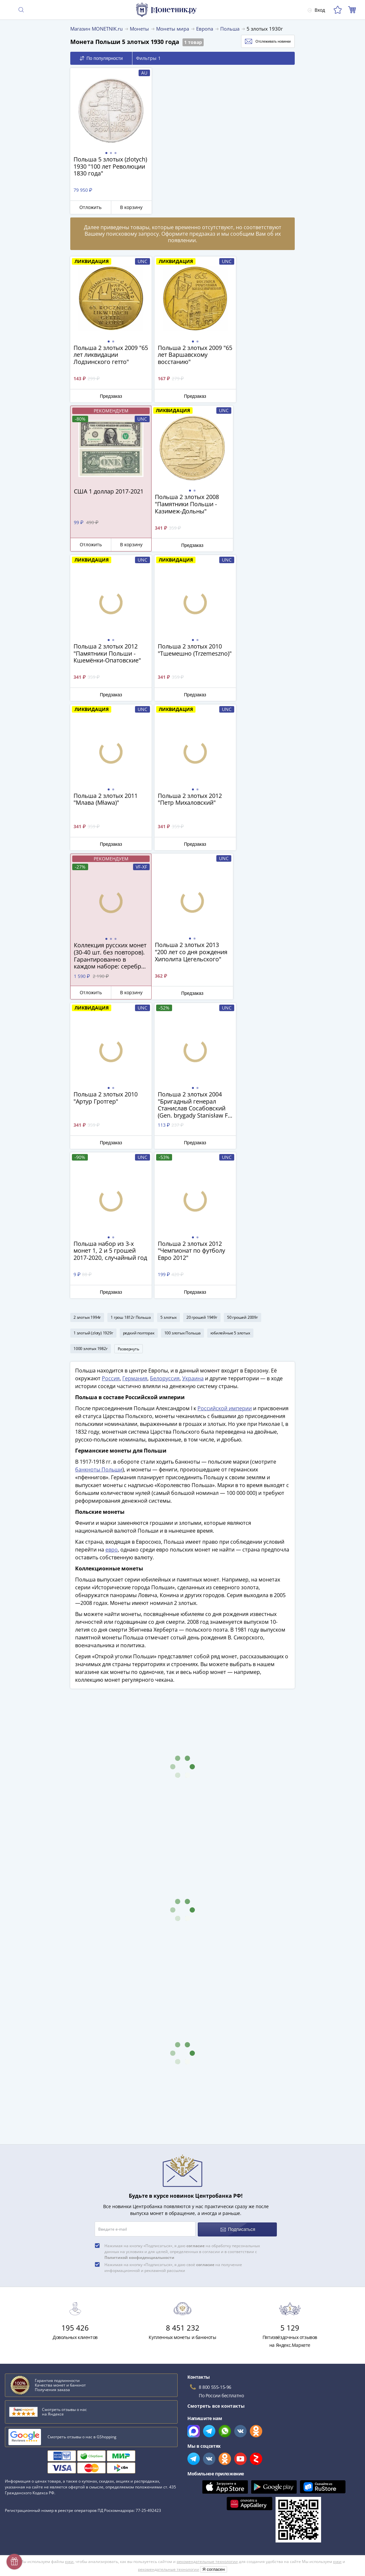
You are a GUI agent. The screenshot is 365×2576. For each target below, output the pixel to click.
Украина (193, 1079)
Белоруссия (165, 1079)
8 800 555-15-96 (215, 2087)
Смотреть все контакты (216, 2106)
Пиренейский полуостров (35, 2321)
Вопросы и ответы (25, 2418)
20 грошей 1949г (201, 1017)
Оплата (13, 2436)
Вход (315, 10)
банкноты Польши (98, 1171)
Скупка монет (197, 2408)
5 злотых (168, 1017)
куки (69, 2538)
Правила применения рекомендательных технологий (243, 2481)
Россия (111, 1079)
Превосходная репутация (33, 2474)
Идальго (16, 2303)
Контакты (15, 2446)
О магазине (18, 2408)
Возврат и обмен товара (32, 2484)
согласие (195, 1946)
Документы (195, 2491)
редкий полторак (139, 1033)
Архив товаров (21, 2493)
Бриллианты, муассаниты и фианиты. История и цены (68, 2312)
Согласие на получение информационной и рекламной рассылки (256, 2472)
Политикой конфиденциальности (139, 1958)
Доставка (15, 2427)
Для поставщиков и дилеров (214, 2421)
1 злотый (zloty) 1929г (93, 1033)
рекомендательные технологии (207, 2538)
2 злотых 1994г (87, 1017)
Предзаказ (107, 395)
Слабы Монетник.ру (27, 2399)
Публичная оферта (203, 2444)
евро (111, 1251)
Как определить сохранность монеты (48, 2274)
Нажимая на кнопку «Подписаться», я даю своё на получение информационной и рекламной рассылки (173, 1968)
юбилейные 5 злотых (230, 1033)
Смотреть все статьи (32, 2342)
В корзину (125, 207)
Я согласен (213, 2545)
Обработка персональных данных (220, 2434)
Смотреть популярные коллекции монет (56, 2355)
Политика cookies (201, 2453)
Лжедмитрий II (23, 2331)
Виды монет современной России (44, 2293)
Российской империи (224, 1109)
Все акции (193, 2399)
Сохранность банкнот (31, 2284)
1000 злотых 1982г (91, 1048)
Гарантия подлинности (31, 2465)
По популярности (101, 58)
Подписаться (238, 1930)
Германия (134, 1079)
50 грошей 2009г (242, 1017)
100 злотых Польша (182, 1033)
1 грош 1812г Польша (131, 1017)
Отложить (88, 207)
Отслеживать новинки (261, 41)
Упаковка (15, 2455)
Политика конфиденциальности (218, 2462)
